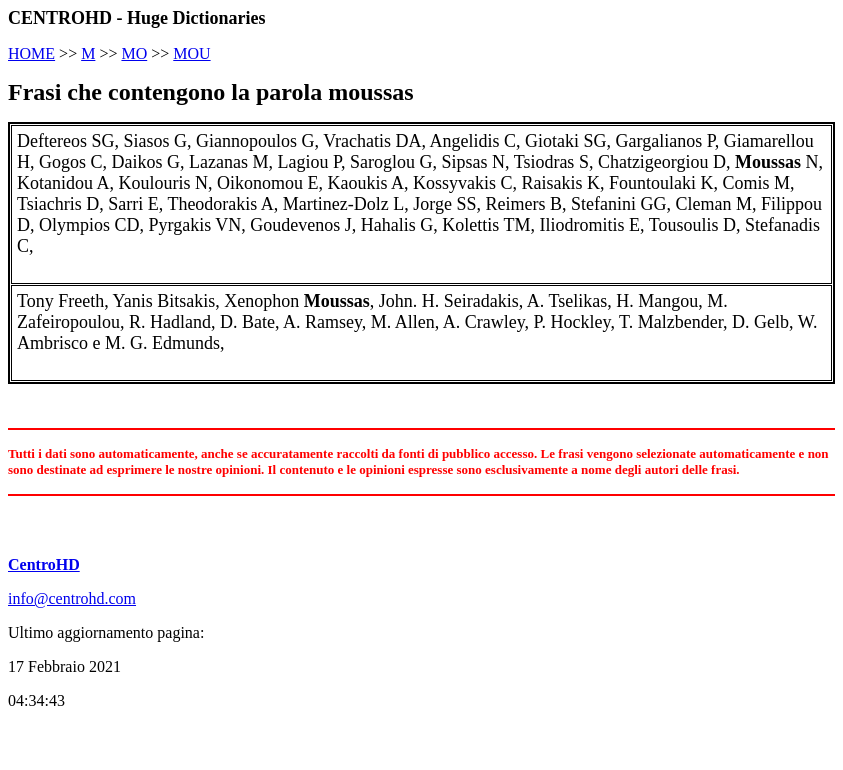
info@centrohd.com (72, 598)
